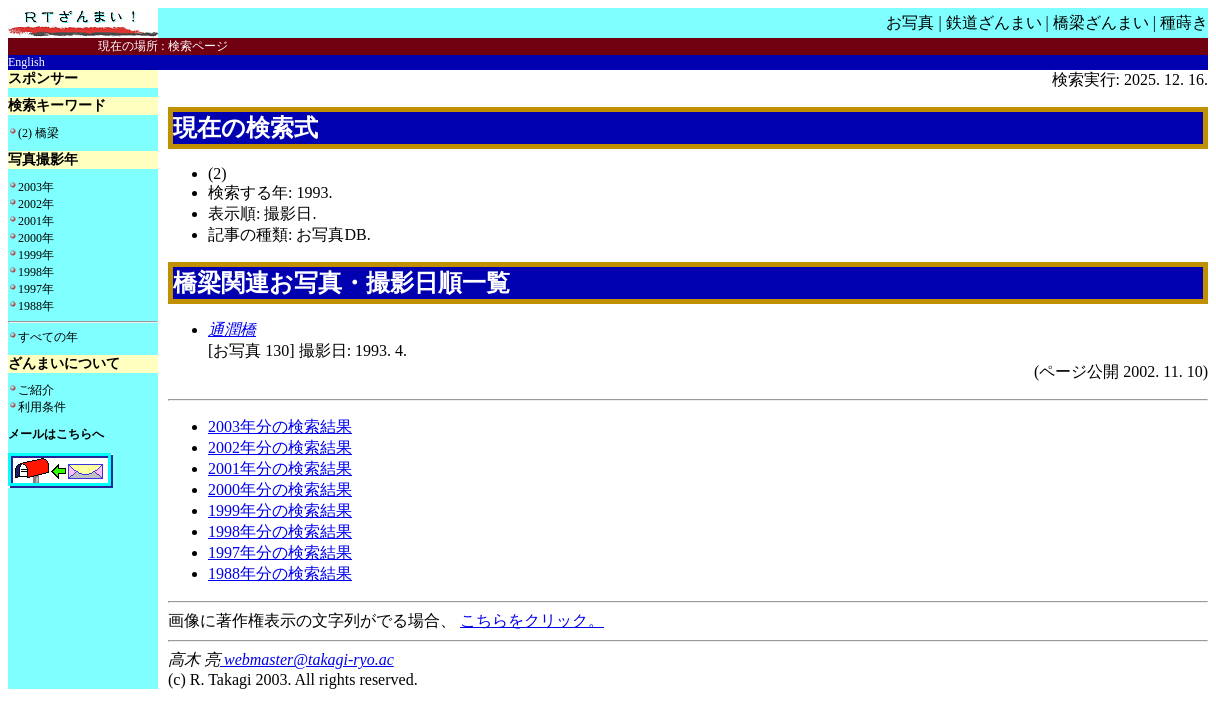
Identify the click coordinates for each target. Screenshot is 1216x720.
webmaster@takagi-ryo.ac (307, 659)
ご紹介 (36, 390)
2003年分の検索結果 (280, 426)
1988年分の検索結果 (280, 573)
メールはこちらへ (56, 434)
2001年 (36, 221)
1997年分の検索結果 (280, 552)
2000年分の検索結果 (280, 489)
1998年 (36, 272)
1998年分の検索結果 (280, 531)
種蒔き (1184, 22)
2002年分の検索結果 (280, 447)
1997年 (36, 289)
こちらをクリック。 (532, 620)
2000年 (36, 238)
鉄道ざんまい (994, 22)
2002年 (36, 204)
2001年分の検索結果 (280, 468)
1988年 (36, 306)
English (26, 62)
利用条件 (42, 407)
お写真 (910, 22)
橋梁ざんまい (1101, 22)
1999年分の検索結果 (280, 510)
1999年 (36, 255)
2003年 (36, 187)
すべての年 (48, 337)
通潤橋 (232, 329)
